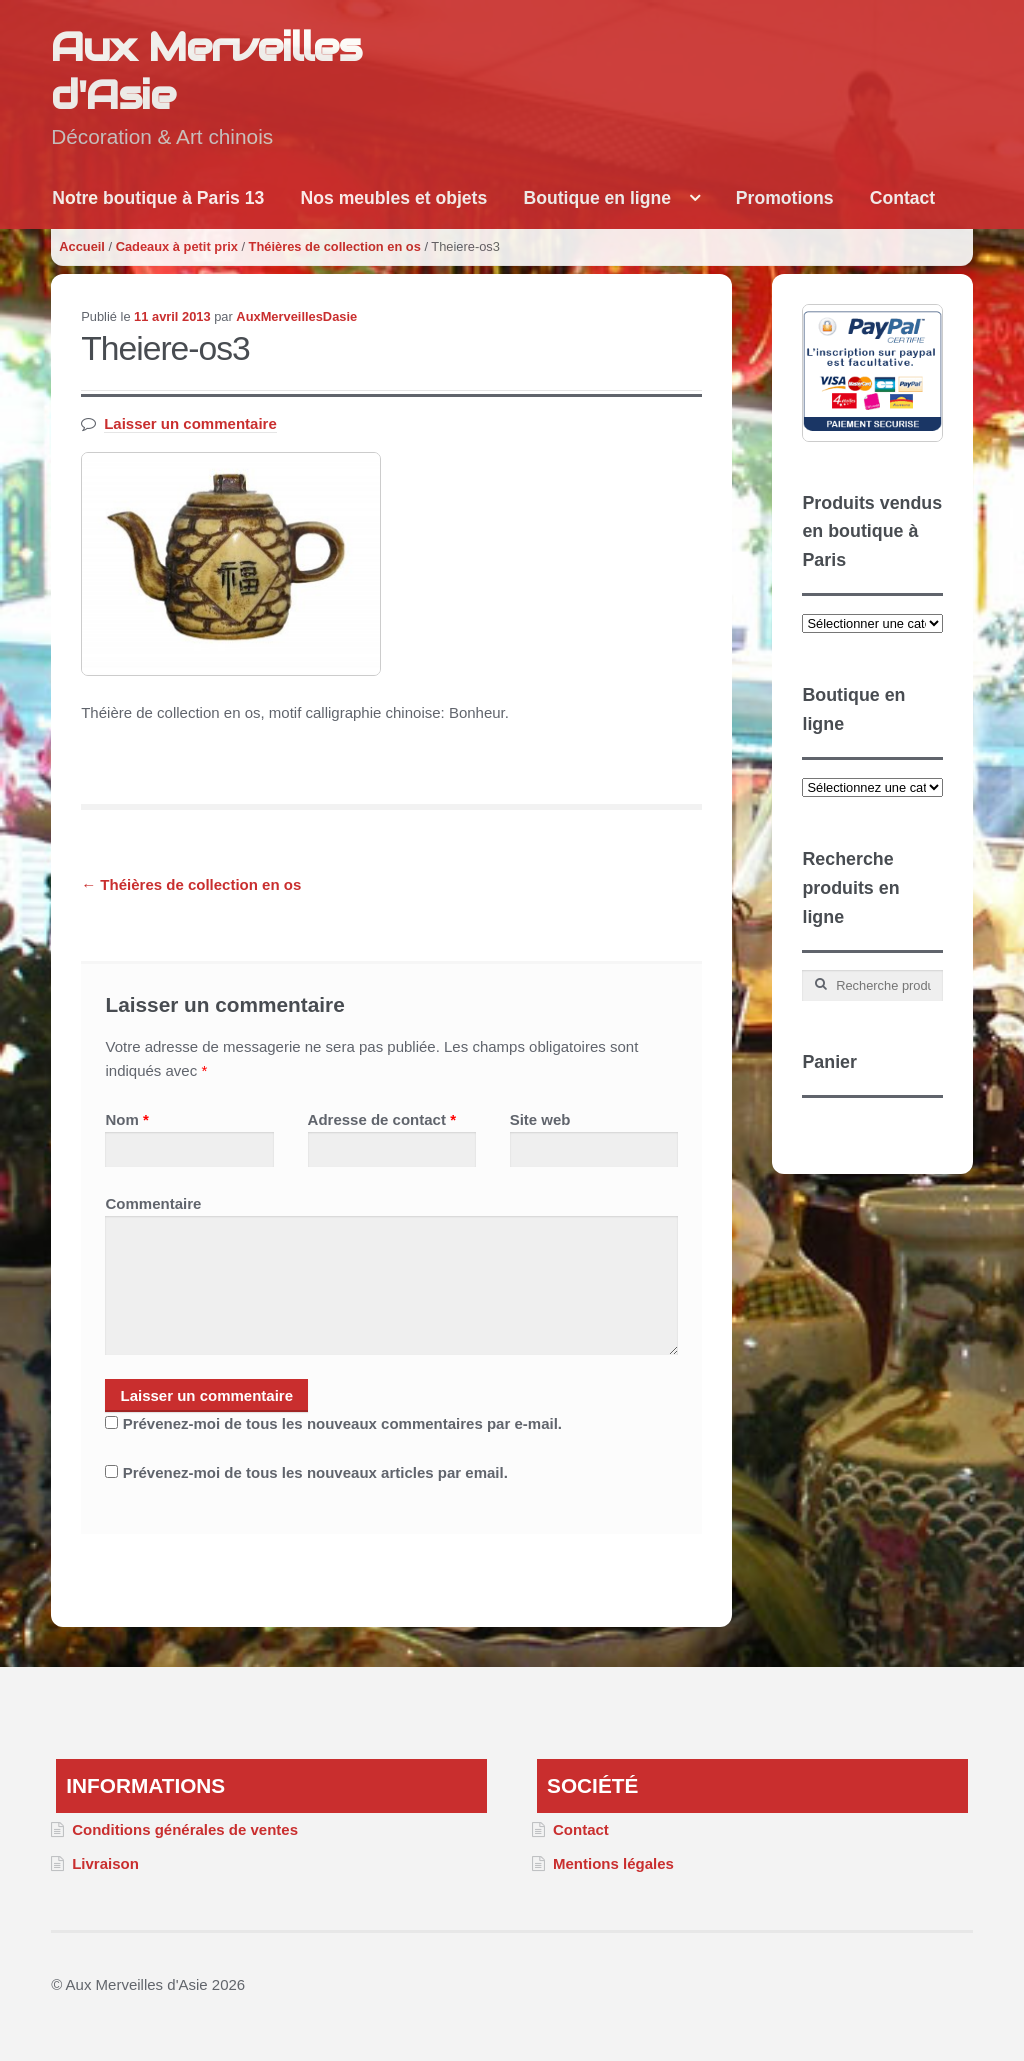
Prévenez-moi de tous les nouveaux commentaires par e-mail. (342, 1423)
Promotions (785, 198)
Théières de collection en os (335, 246)
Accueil (82, 246)
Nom (126, 1119)
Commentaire (153, 1203)
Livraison (105, 1863)
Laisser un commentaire (190, 423)
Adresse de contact (382, 1119)
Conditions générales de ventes (185, 1829)
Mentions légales (613, 1863)
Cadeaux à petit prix (177, 246)
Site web (540, 1119)
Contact (903, 198)
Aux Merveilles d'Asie (206, 71)
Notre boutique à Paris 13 (158, 198)
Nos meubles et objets (394, 198)
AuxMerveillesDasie (296, 316)
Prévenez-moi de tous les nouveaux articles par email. (315, 1472)
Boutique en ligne (597, 198)
